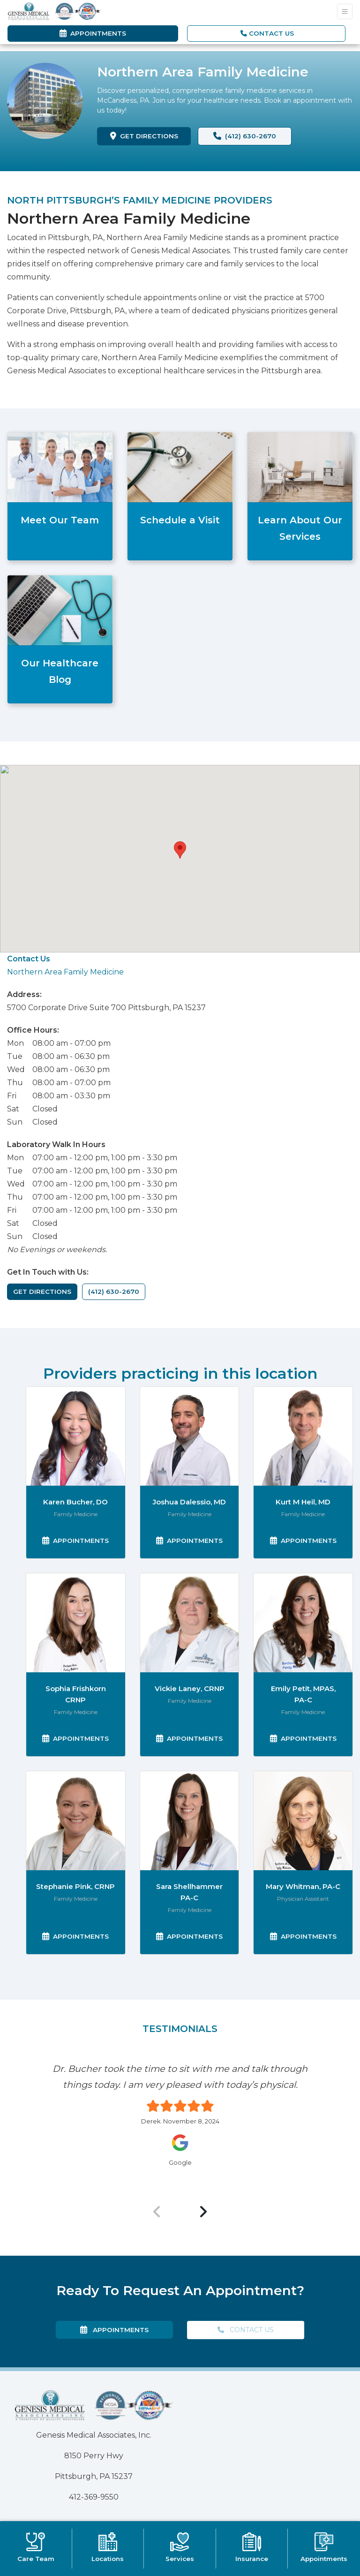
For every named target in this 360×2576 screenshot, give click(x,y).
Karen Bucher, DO (75, 1501)
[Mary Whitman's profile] (303, 1820)
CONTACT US (267, 33)
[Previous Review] (157, 2211)
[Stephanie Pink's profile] (75, 1820)
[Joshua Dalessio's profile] (189, 1436)
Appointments (78, 1539)
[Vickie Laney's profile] (189, 1622)
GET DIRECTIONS (150, 135)
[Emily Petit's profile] (303, 1622)
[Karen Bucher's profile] (75, 1436)
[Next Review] (203, 2211)
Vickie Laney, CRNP (190, 1688)
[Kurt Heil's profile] (303, 1436)
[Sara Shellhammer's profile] (189, 1820)
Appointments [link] (93, 33)
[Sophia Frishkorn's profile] (75, 1622)
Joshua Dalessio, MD (189, 1501)
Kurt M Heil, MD (303, 1501)
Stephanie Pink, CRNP (75, 1886)
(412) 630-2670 (244, 136)
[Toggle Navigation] (344, 11)
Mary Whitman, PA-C (303, 1886)
